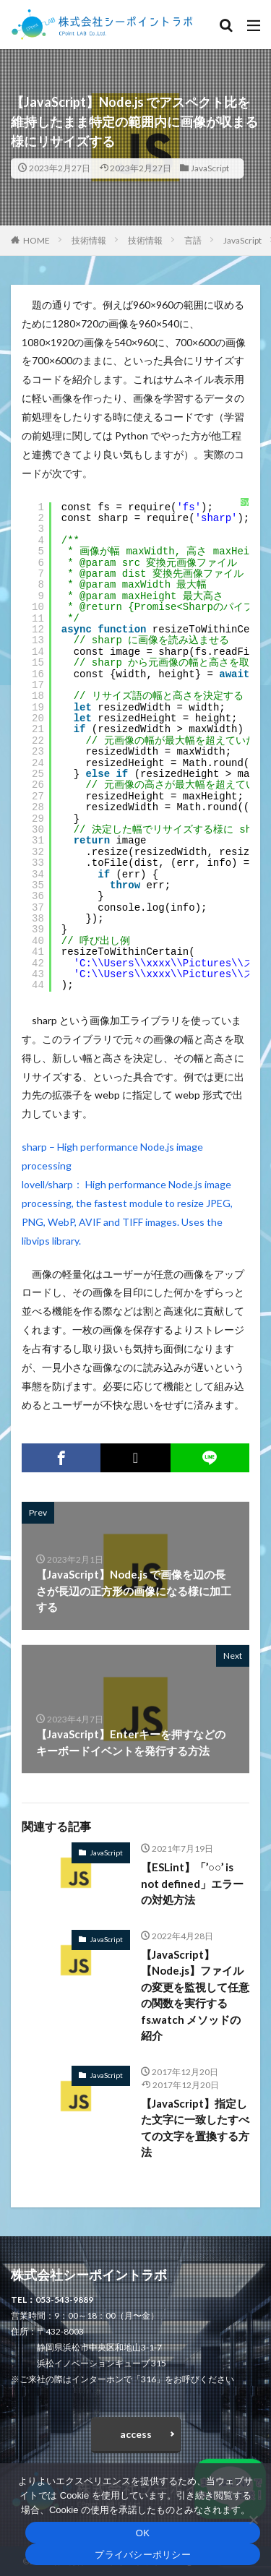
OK (143, 2533)
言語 (193, 240)
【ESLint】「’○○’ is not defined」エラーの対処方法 (192, 1883)
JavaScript (210, 168)
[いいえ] (253, 2519)
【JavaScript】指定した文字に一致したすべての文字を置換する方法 (195, 2128)
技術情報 (89, 240)
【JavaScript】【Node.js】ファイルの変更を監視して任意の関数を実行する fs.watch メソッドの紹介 (195, 1995)
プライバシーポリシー (143, 2554)
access (136, 2434)
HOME (36, 240)
